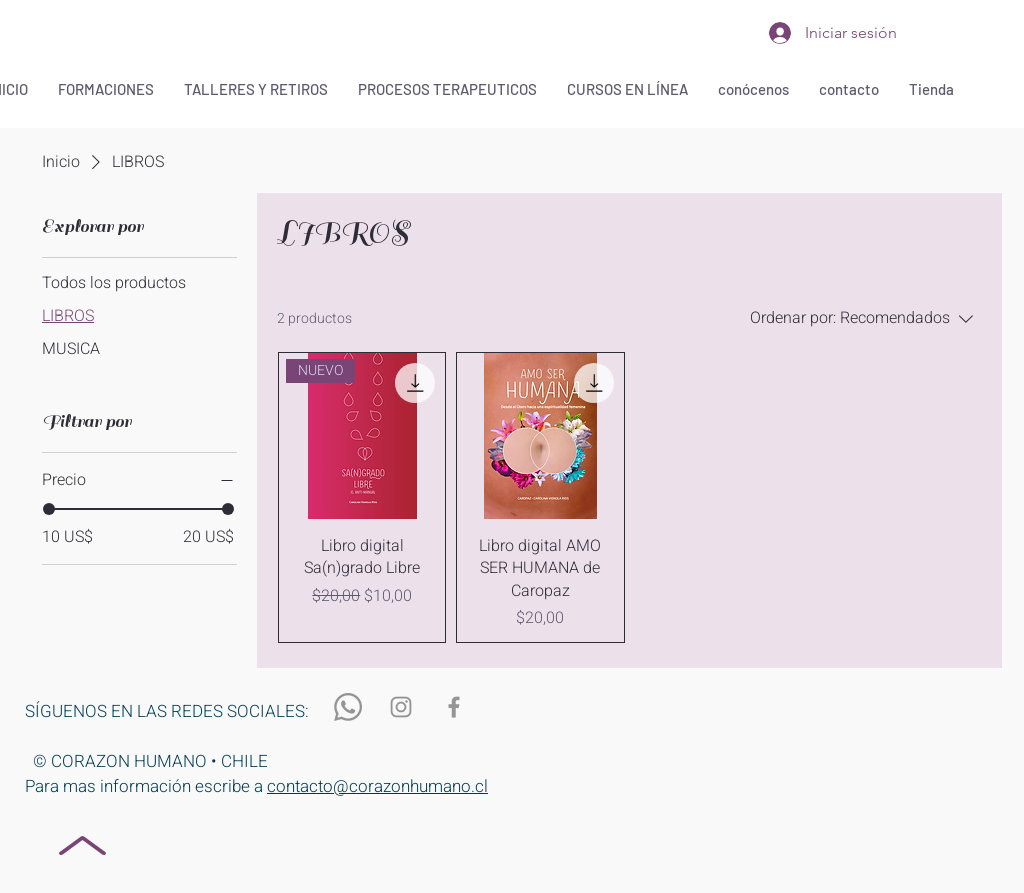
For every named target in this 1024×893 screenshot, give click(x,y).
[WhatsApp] (348, 707)
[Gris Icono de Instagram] (401, 707)
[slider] (49, 509)
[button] (106, 89)
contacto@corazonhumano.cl (377, 786)
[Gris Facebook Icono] (454, 707)
